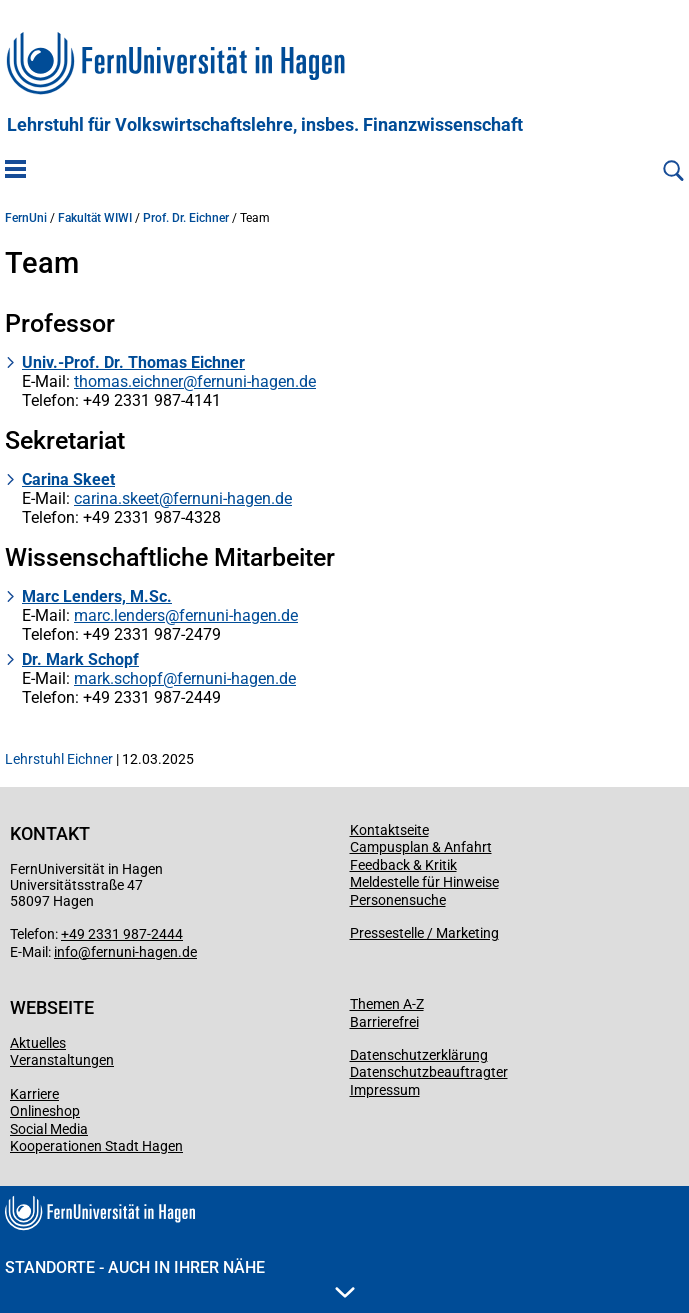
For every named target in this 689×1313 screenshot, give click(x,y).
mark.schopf (118, 678)
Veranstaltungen (62, 1060)
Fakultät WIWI (95, 218)
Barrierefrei (384, 1022)
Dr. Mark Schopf (80, 659)
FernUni (26, 218)
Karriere (34, 1094)
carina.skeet (116, 498)
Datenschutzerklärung (419, 1055)
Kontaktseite (389, 830)
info (66, 952)
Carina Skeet (68, 479)
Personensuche (398, 900)
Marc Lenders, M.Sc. (97, 596)
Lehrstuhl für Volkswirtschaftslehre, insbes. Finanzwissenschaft (265, 125)
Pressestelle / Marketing (424, 933)
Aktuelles (38, 1043)
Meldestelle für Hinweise (424, 882)
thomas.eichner (128, 381)
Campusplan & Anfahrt (421, 847)
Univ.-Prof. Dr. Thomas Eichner (133, 362)
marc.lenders (119, 615)
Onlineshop (45, 1111)
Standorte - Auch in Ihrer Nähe (180, 1278)
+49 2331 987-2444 (122, 934)
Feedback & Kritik (403, 865)
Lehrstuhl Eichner (59, 759)
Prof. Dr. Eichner (186, 218)
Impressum (385, 1090)
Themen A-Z (387, 1004)
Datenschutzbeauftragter (429, 1072)
